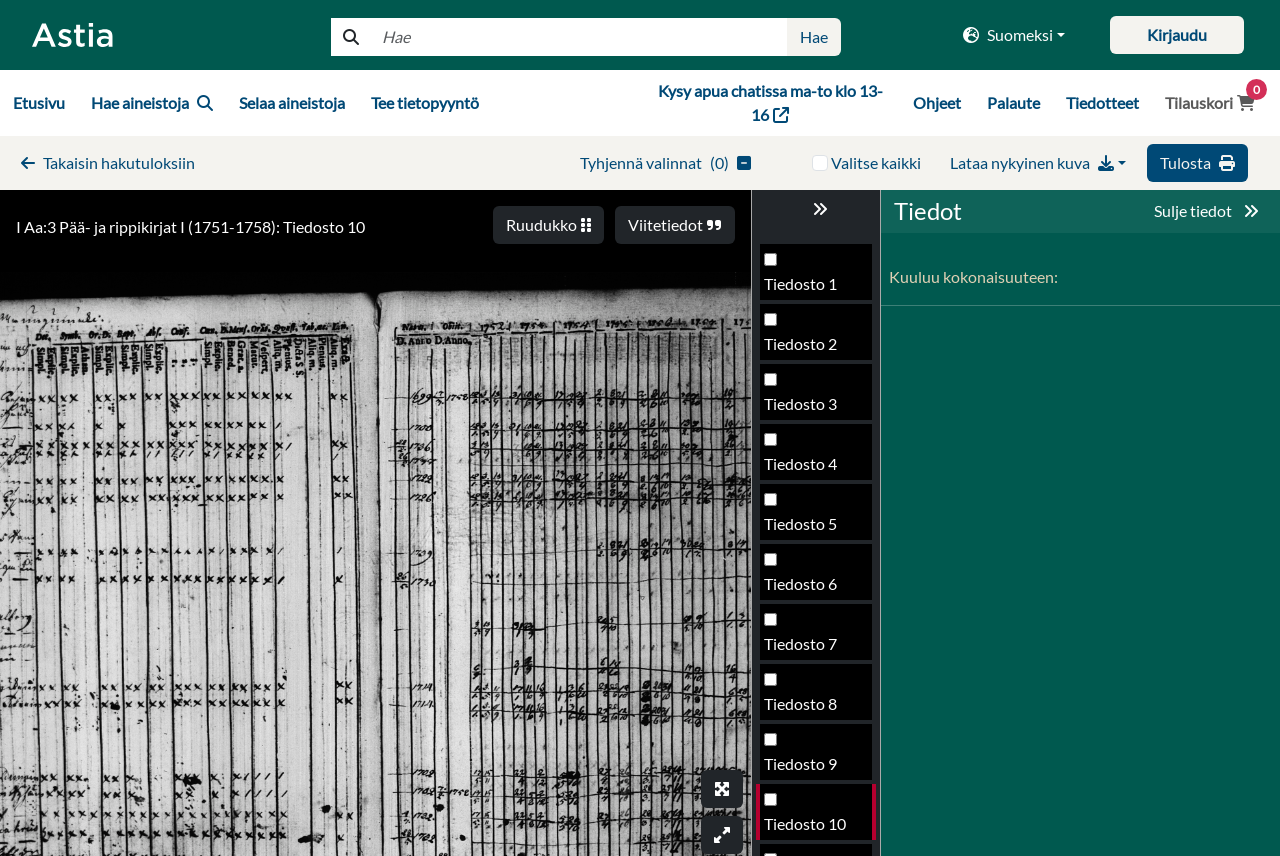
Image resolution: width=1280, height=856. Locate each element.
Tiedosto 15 (805, 829)
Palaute (1013, 102)
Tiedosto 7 (800, 349)
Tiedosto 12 (805, 649)
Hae (814, 36)
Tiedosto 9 (800, 469)
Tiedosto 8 (800, 409)
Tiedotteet (1102, 102)
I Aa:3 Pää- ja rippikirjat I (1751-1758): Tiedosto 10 (190, 226)
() (665, 162)
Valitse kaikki (876, 162)
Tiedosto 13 (805, 709)
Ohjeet (937, 102)
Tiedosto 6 (800, 289)
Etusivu (39, 102)
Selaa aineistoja (292, 102)
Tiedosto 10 (805, 529)
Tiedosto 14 (805, 769)
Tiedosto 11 (805, 589)
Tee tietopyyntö (425, 102)
